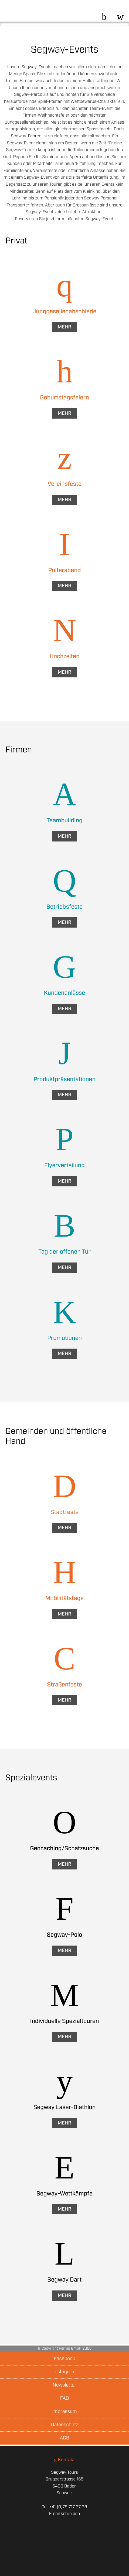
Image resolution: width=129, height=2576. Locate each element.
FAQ (64, 2398)
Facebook (64, 2359)
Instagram (64, 2372)
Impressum (64, 2411)
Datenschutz (64, 2425)
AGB (64, 2438)
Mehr (64, 327)
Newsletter (64, 2385)
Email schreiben (64, 2514)
